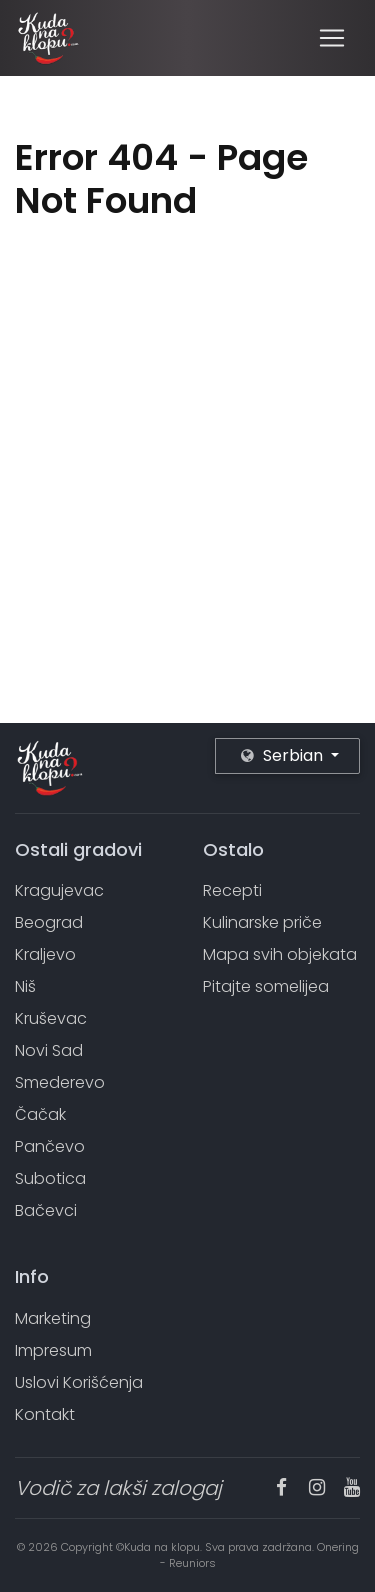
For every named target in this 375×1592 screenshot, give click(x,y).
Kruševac (51, 1018)
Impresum (53, 1350)
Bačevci (46, 1210)
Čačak (40, 1114)
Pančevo (50, 1146)
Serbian (284, 755)
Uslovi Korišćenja (79, 1382)
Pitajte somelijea (266, 986)
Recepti (232, 890)
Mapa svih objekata (280, 954)
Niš (25, 986)
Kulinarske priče (262, 922)
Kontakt (45, 1414)
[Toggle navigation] (332, 38)
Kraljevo (45, 954)
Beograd (49, 922)
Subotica (50, 1178)
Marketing (53, 1318)
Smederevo (60, 1082)
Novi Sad (49, 1050)
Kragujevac (59, 890)
